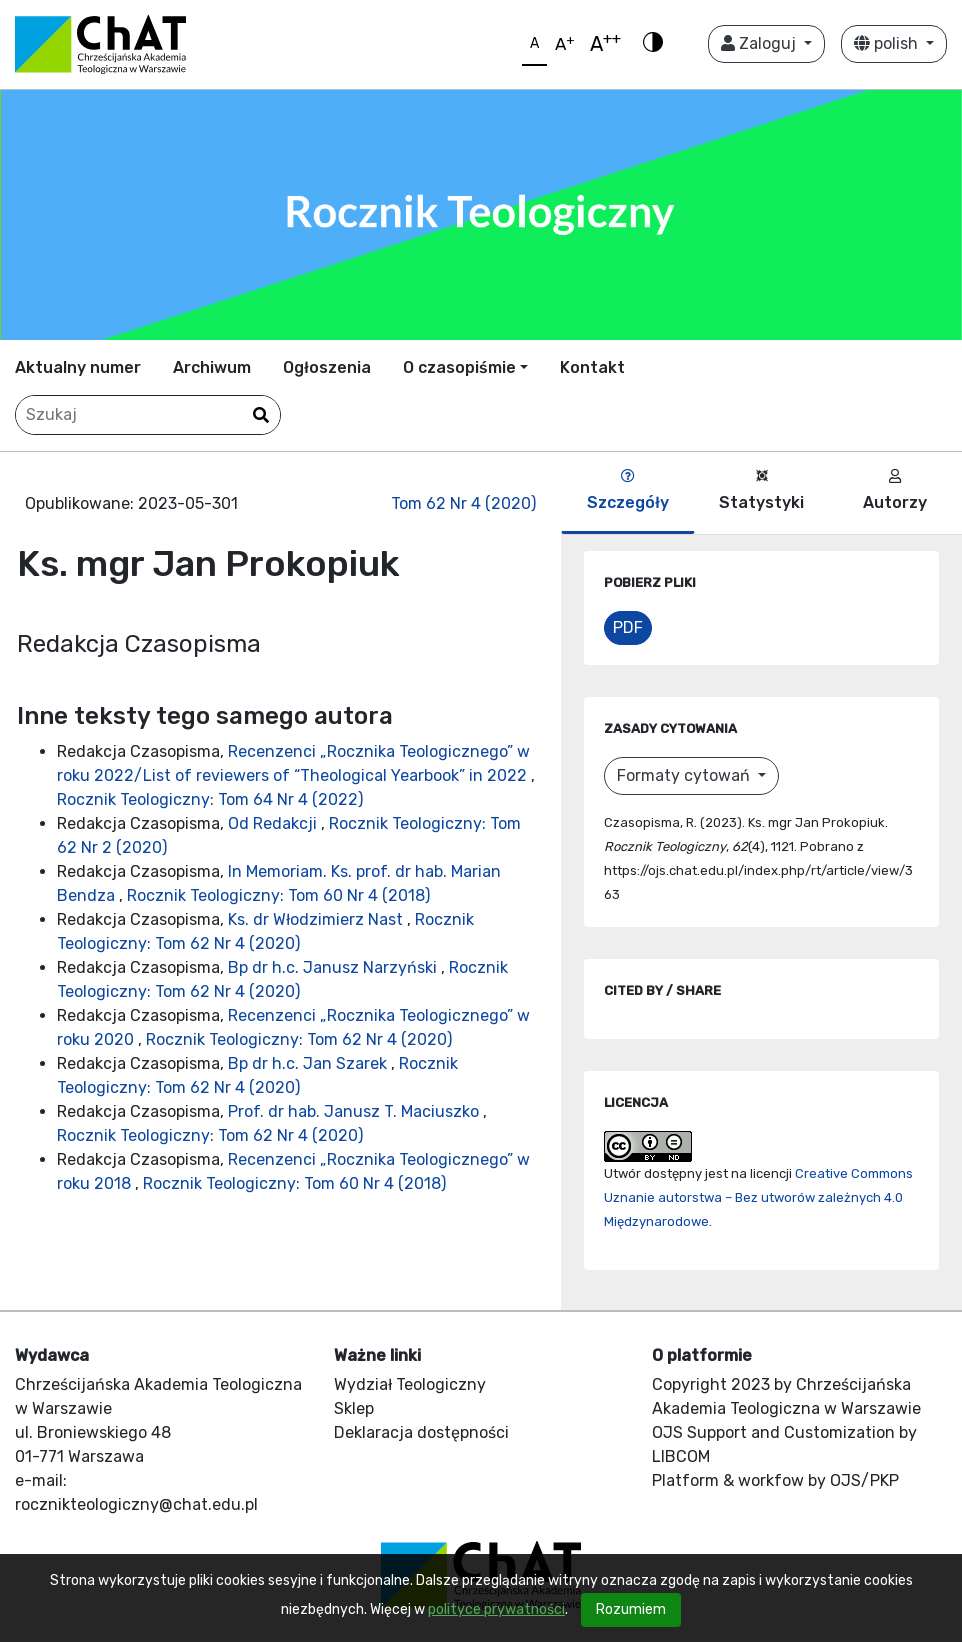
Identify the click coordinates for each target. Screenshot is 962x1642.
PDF (628, 627)
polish (888, 43)
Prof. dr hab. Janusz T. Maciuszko (355, 1111)
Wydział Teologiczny (410, 1384)
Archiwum (212, 367)
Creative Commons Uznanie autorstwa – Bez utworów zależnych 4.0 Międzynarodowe (758, 1197)
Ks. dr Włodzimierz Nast (317, 919)
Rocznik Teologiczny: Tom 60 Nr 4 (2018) (278, 895)
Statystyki (761, 490)
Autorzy (895, 490)
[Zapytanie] (148, 415)
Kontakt (592, 367)
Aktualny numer (78, 367)
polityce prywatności (496, 1609)
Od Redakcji (274, 823)
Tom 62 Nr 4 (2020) (463, 503)
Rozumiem (631, 1609)
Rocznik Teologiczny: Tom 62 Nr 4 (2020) (299, 1039)
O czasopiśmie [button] (459, 367)
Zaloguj (760, 43)
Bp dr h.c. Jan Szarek (309, 1063)
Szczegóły (628, 490)
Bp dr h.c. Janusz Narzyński (334, 967)
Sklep (354, 1408)
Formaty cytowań (685, 775)
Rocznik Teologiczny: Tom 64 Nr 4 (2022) (210, 799)
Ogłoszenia (327, 367)
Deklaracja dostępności (421, 1432)
